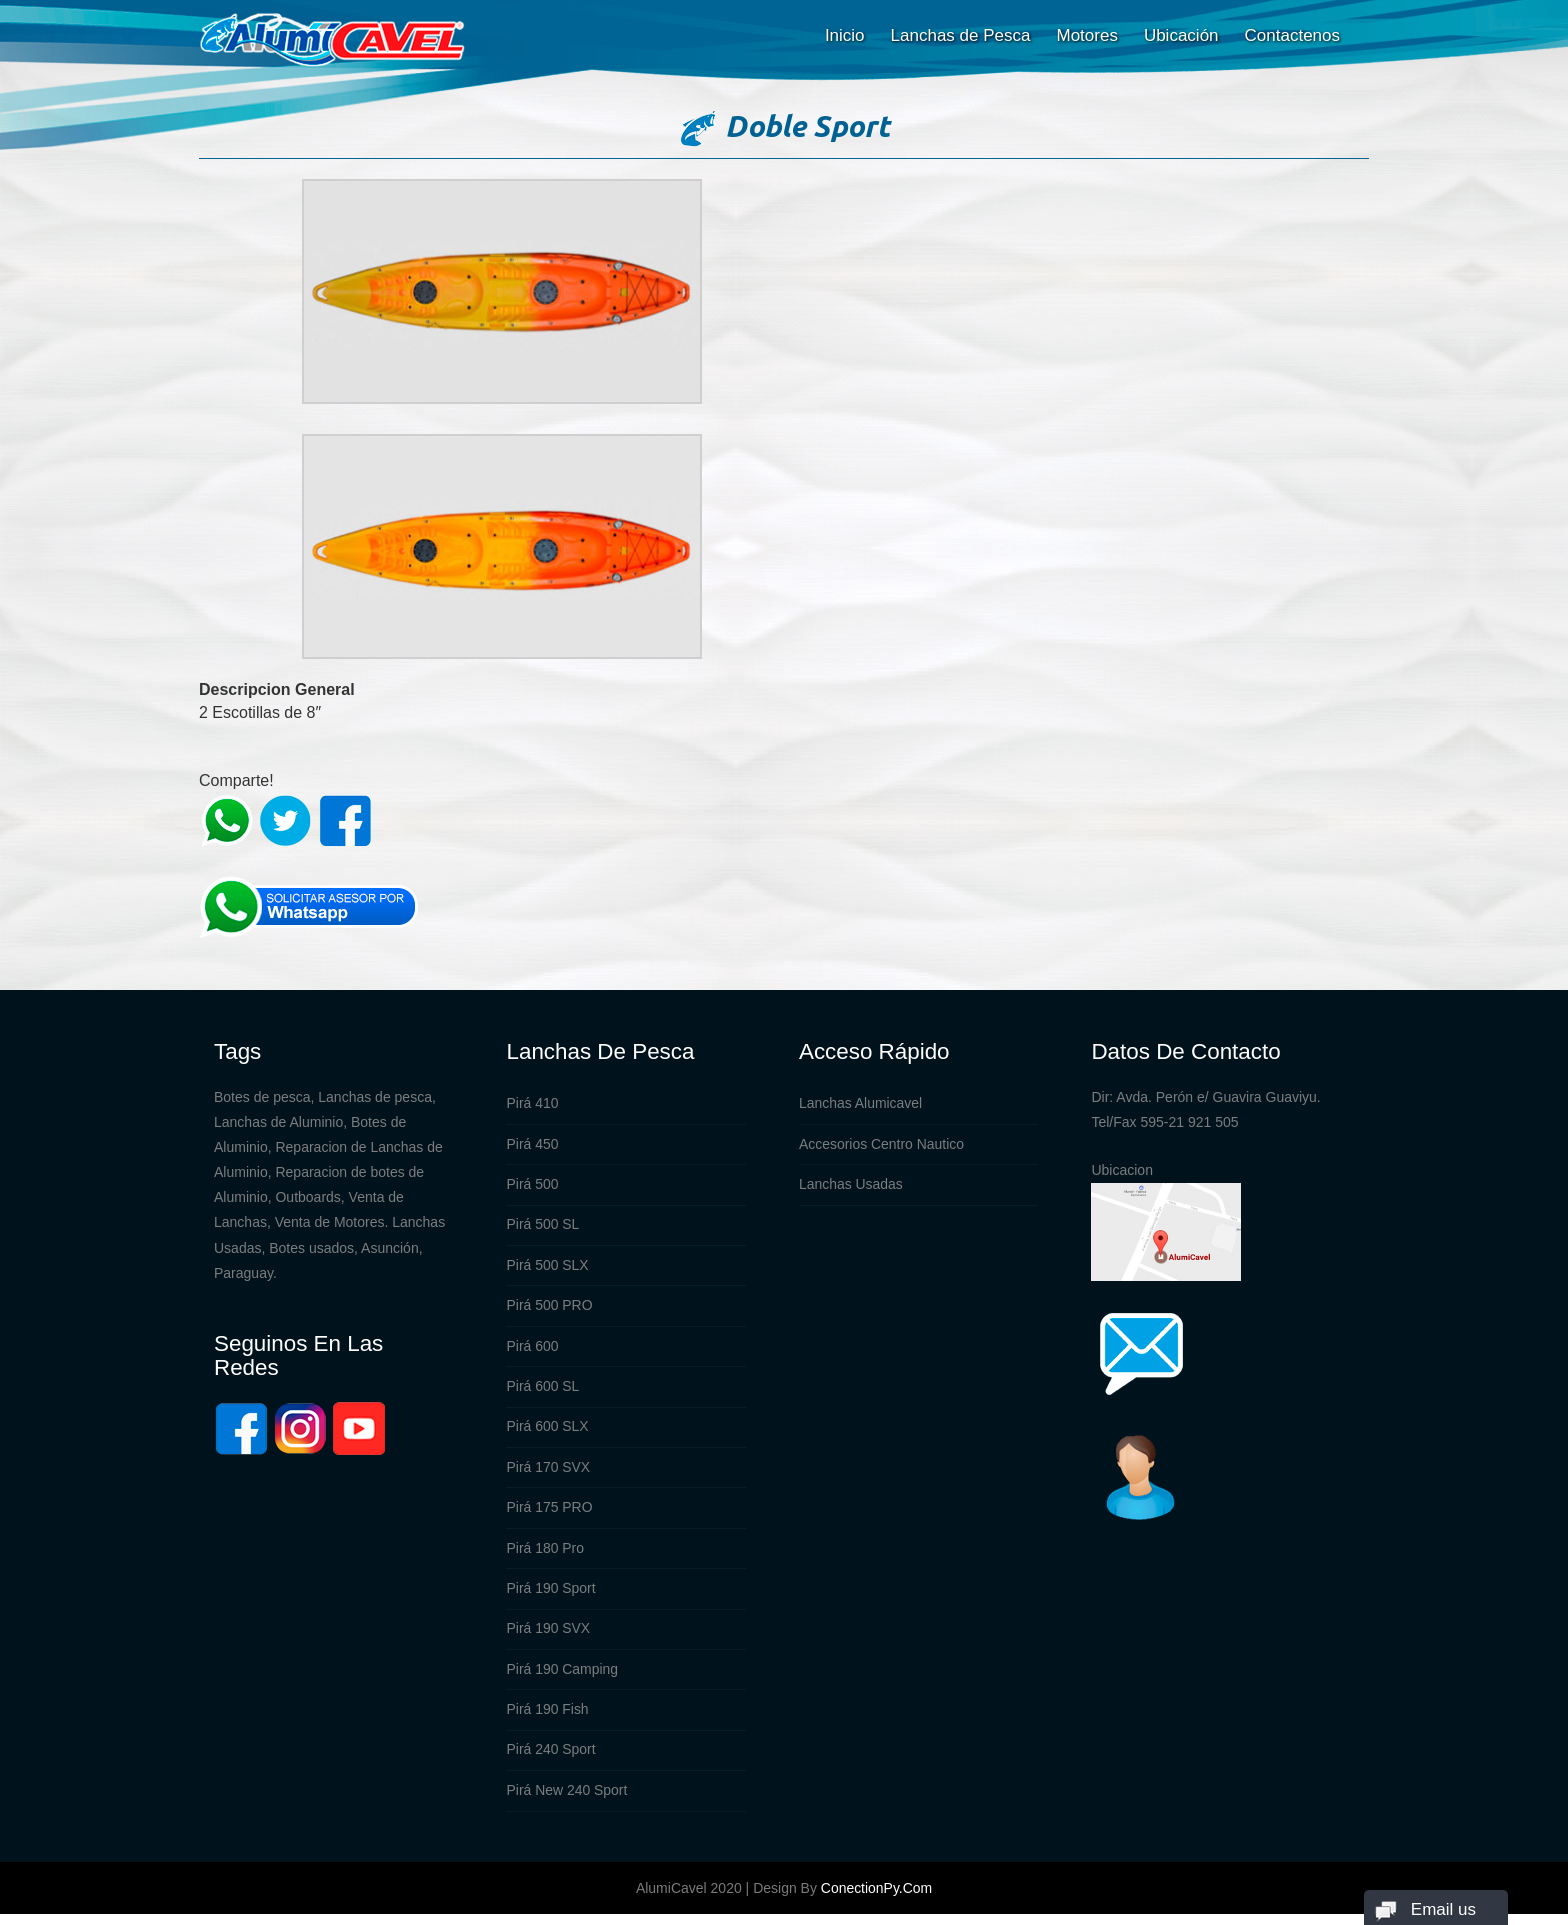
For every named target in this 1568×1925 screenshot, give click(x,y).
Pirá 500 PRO (549, 1310)
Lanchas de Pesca (961, 35)
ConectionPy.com (877, 1899)
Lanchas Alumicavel (861, 1105)
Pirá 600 (532, 1351)
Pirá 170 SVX (548, 1474)
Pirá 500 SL (542, 1228)
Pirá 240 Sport (551, 1761)
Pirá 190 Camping (562, 1679)
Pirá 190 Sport (551, 1597)
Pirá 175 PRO (549, 1515)
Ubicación (1181, 35)
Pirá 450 (532, 1146)
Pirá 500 (532, 1187)
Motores (1086, 35)
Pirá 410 (532, 1105)
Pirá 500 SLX (547, 1269)
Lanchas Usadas (851, 1187)
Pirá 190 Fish (547, 1720)
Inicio (845, 35)
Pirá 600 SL (542, 1392)
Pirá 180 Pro (545, 1556)
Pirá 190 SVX (548, 1638)
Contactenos (1292, 35)
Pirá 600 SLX (547, 1433)
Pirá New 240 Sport (566, 1802)
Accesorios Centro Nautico (882, 1146)
